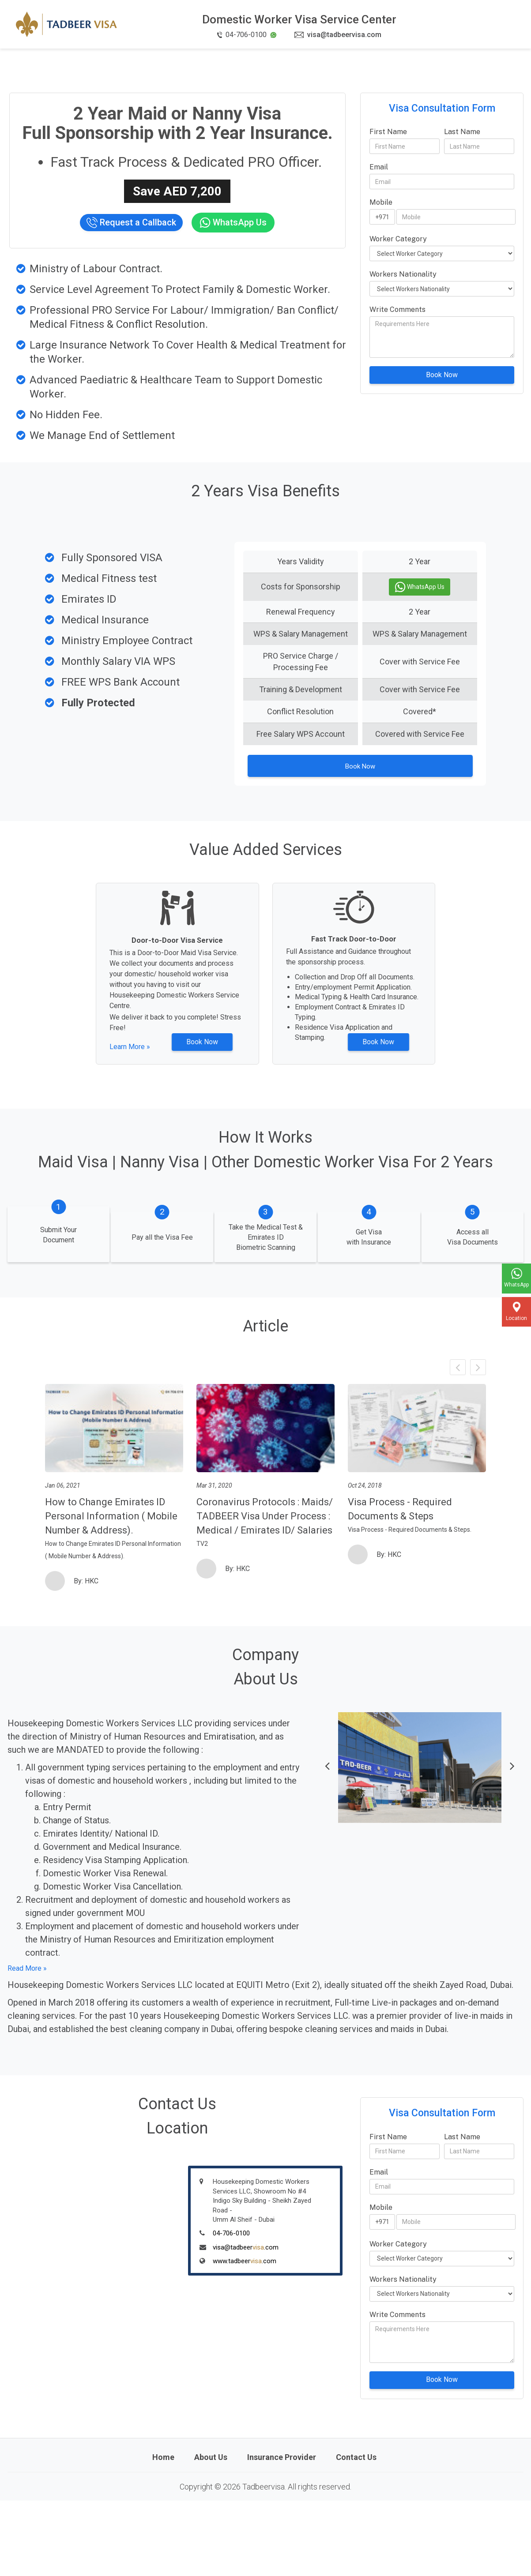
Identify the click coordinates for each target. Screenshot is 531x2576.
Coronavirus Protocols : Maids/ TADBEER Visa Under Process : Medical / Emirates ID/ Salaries (264, 1591)
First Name (388, 131)
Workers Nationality (403, 274)
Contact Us (356, 2533)
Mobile (380, 202)
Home (163, 2533)
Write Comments (397, 309)
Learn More (133, 1058)
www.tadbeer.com (244, 2336)
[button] (327, 1843)
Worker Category (398, 239)
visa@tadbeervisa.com (337, 34)
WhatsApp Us (233, 223)
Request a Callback (131, 223)
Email (378, 167)
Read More (24, 2044)
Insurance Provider (281, 2533)
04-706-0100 (231, 2309)
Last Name (462, 131)
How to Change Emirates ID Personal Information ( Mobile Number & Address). (111, 1591)
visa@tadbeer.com (246, 2323)
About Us (210, 2533)
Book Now (442, 375)
